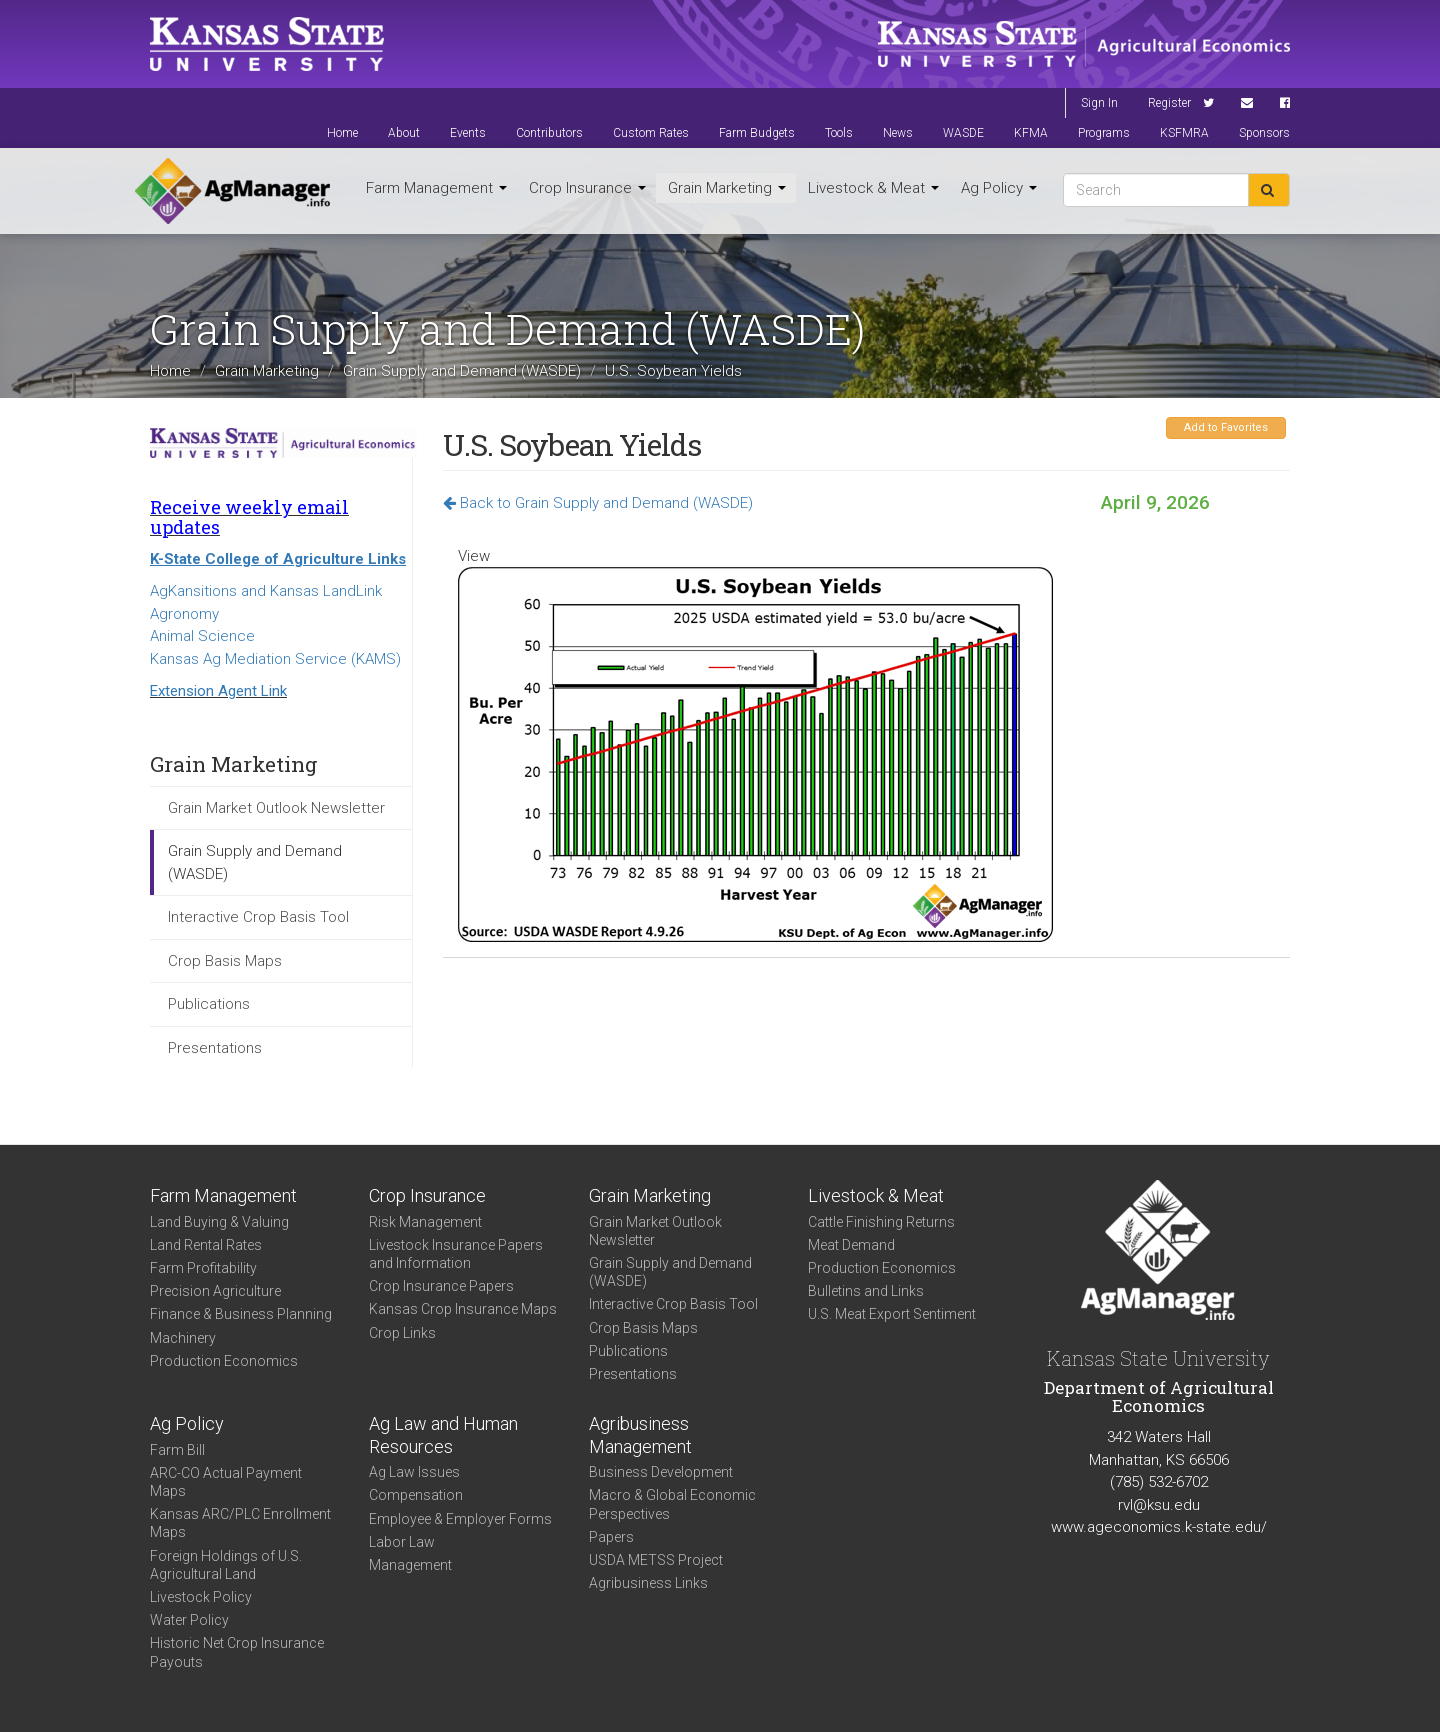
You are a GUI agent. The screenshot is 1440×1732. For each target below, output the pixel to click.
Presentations (215, 1048)
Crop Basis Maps (225, 961)
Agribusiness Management (640, 1435)
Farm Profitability (203, 1268)
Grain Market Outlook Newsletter (276, 808)
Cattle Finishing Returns (881, 1222)
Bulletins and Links (866, 1291)
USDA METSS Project (656, 1560)
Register (1169, 103)
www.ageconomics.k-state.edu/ (1159, 1527)
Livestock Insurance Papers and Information (456, 1254)
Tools (839, 133)
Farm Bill (177, 1450)
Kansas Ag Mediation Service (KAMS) (275, 659)
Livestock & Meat (873, 188)
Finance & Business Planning (241, 1314)
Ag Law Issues (414, 1472)
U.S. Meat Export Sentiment (892, 1314)
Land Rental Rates (206, 1245)
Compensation (416, 1495)
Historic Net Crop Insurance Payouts (237, 1652)
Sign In (1099, 103)
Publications (209, 1004)
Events (468, 133)
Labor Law (402, 1542)
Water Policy (189, 1620)
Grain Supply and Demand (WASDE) (462, 371)
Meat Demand (851, 1245)
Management (410, 1565)
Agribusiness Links (648, 1583)
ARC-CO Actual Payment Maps (226, 1482)
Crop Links (402, 1333)
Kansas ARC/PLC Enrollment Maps (240, 1523)
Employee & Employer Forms (460, 1519)
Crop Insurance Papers (441, 1286)
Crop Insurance (587, 188)
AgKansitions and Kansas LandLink (266, 591)
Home (342, 133)
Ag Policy (999, 188)
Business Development (661, 1472)
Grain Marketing (727, 188)
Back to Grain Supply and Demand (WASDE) (598, 503)
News (898, 133)
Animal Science (202, 636)
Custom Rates (651, 133)
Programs (1104, 133)
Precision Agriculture (215, 1291)
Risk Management (425, 1222)
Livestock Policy (201, 1597)
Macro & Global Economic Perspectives (672, 1504)
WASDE (963, 133)
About (404, 133)
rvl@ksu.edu (1159, 1505)
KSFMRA (1184, 133)
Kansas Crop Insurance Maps (463, 1309)
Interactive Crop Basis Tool (258, 917)
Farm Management (436, 188)
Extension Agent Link (218, 691)
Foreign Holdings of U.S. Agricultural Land (226, 1565)
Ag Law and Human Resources (443, 1435)
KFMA (1031, 133)
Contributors (549, 133)
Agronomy (184, 614)
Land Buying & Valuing (219, 1222)
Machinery (183, 1338)
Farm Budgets (757, 133)
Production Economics (224, 1361)
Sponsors (1264, 133)
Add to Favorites (1226, 427)
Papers (611, 1537)
